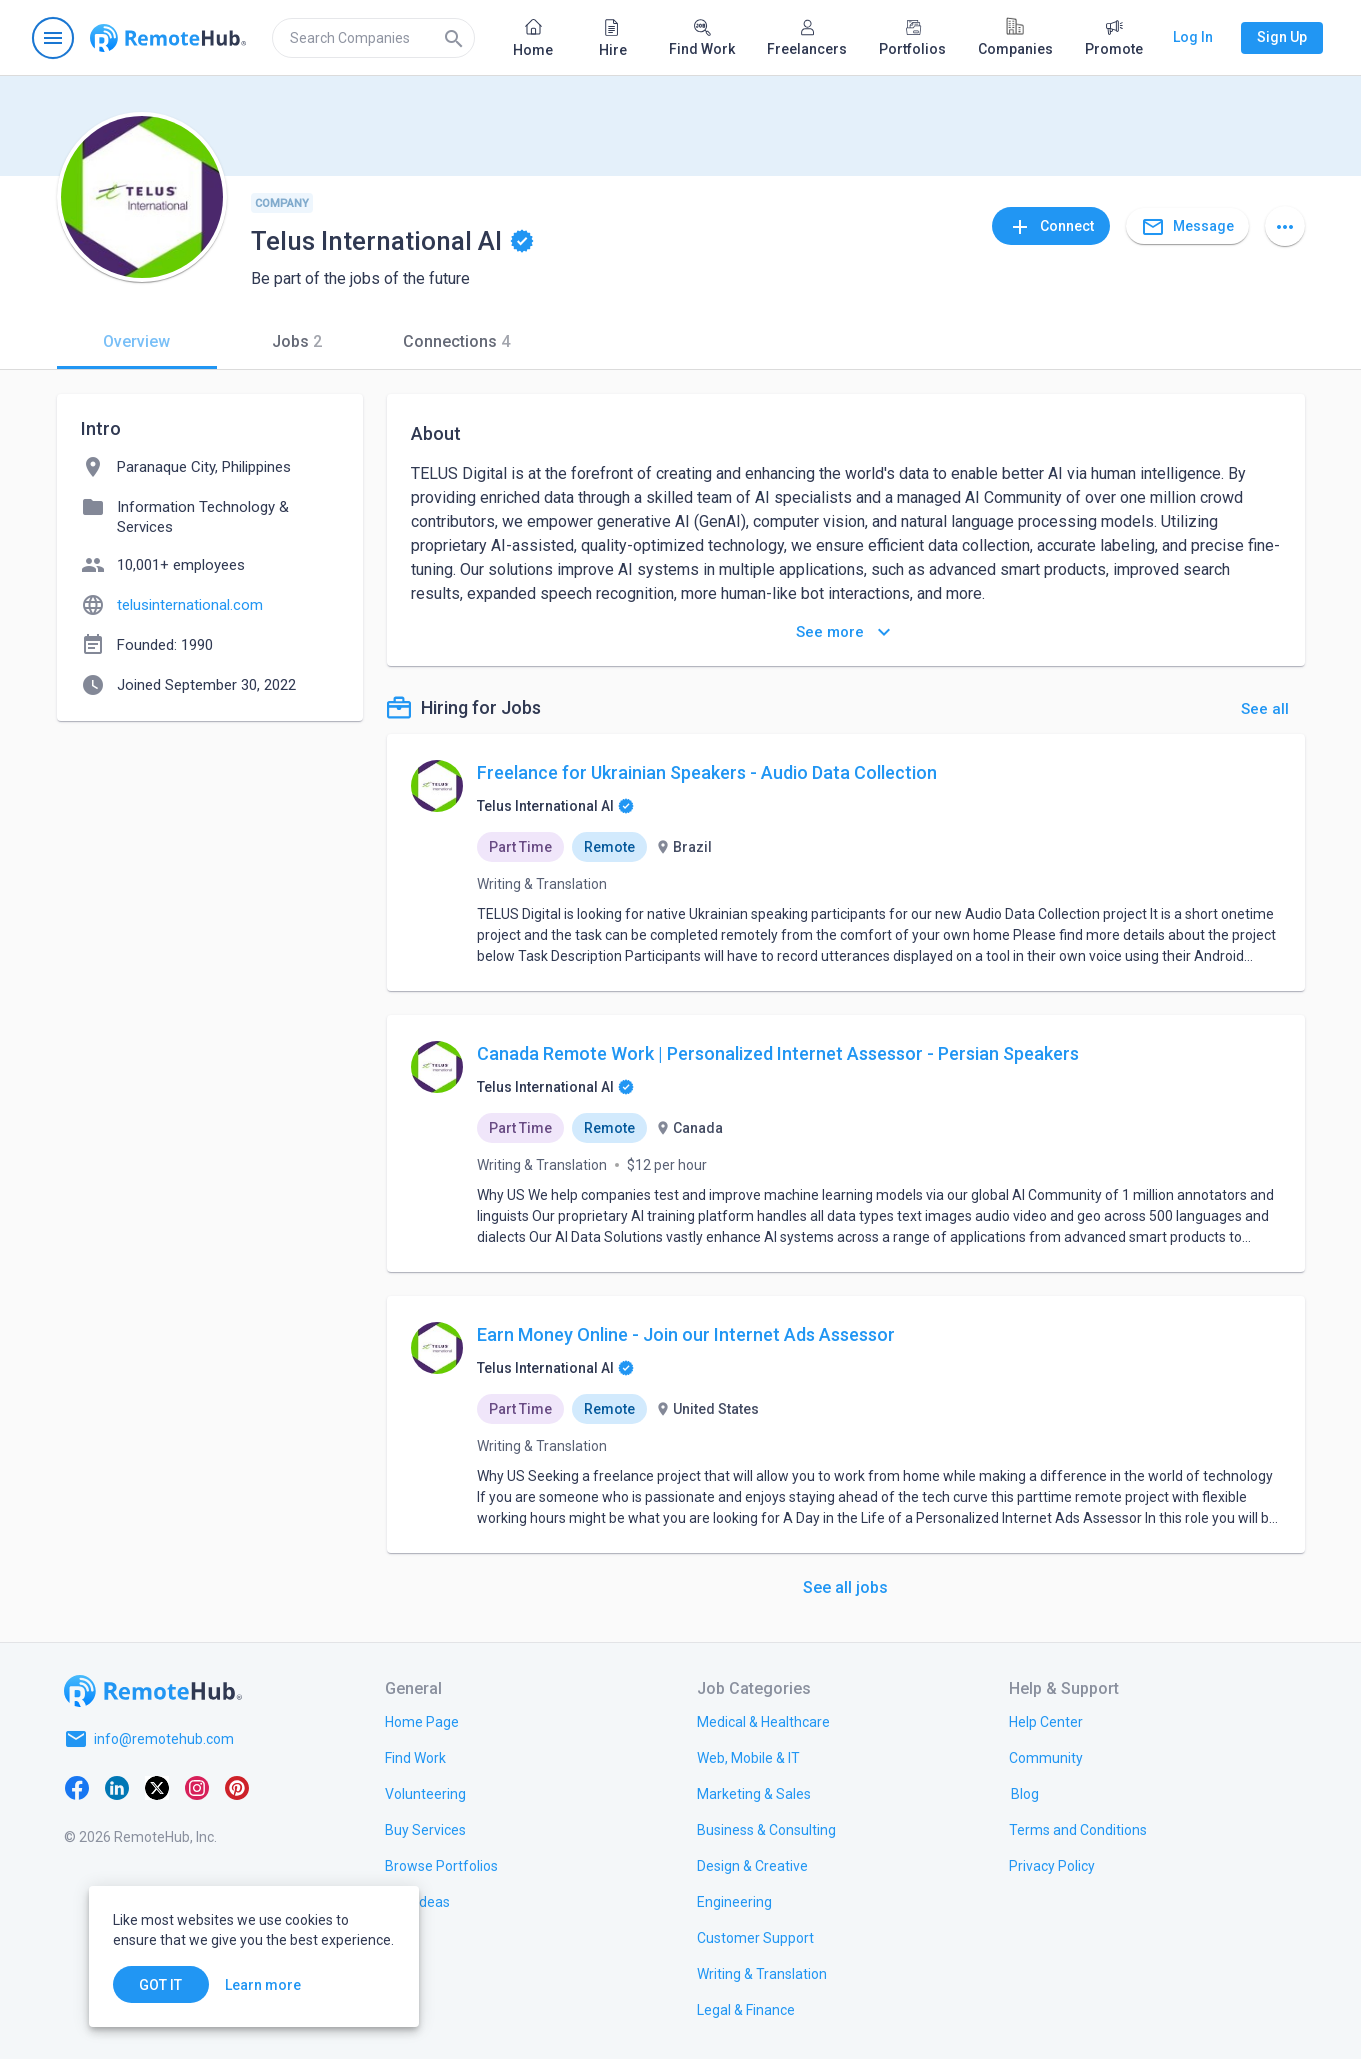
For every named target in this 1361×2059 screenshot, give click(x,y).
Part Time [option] (520, 847)
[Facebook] (77, 1787)
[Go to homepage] (168, 38)
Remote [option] (609, 847)
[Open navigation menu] (53, 38)
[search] (373, 38)
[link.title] (422, 1721)
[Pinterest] (237, 1787)
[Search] (454, 38)
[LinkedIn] (117, 1787)
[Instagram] (197, 1787)
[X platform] (157, 1787)
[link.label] (1046, 1721)
